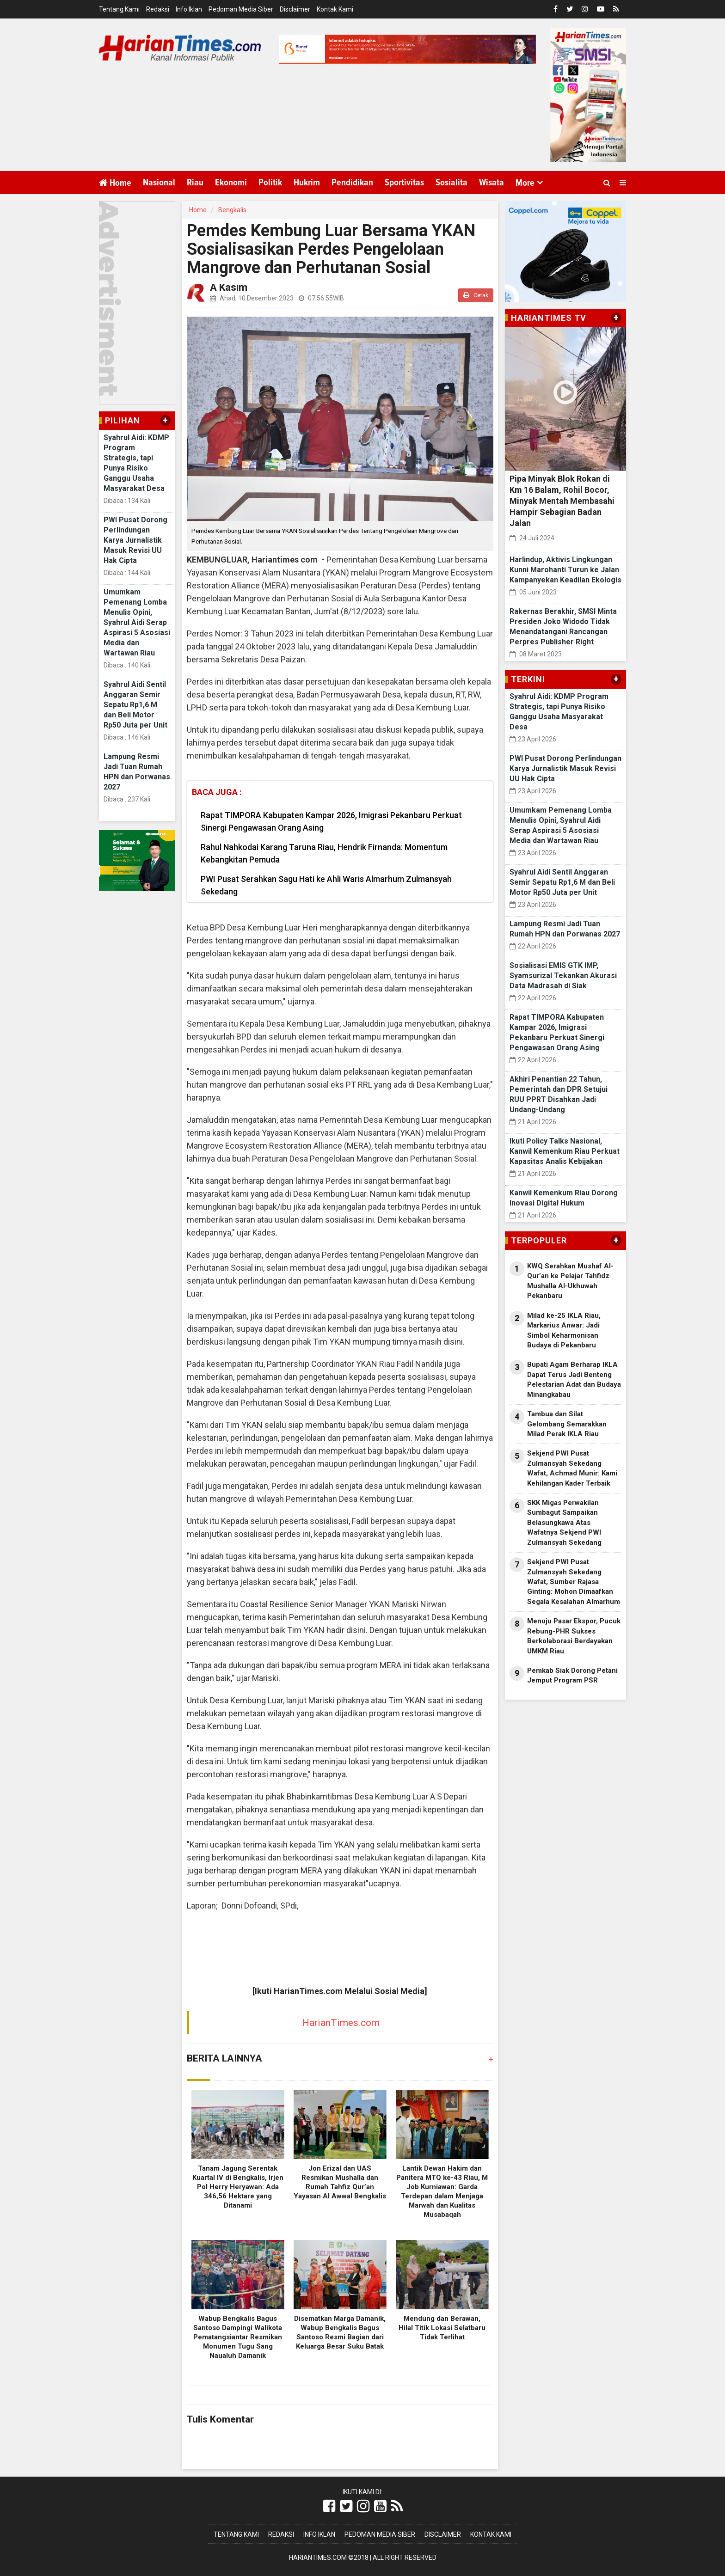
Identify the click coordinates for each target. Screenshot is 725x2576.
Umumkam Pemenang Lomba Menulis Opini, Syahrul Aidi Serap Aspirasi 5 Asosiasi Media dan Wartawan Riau (137, 622)
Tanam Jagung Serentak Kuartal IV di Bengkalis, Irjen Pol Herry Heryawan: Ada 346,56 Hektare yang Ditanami (237, 2186)
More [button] (525, 183)
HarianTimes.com (341, 2022)
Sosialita (451, 182)
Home (115, 183)
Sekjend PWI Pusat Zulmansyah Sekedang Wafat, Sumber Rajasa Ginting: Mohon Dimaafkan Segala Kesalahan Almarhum (573, 1582)
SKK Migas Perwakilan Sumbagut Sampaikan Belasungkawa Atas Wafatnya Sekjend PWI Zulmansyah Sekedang (564, 1523)
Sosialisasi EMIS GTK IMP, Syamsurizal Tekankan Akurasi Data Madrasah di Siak (563, 975)
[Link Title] (329, 2506)
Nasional (159, 182)
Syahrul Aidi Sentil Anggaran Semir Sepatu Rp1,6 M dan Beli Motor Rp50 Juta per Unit (135, 704)
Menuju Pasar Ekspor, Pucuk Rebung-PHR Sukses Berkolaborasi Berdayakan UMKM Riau (574, 1636)
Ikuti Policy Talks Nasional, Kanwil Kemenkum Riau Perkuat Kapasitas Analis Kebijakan (565, 1151)
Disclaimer (295, 9)
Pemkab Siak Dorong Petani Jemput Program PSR (572, 1675)
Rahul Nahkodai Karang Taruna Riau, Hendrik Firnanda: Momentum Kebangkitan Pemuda (324, 853)
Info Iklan (189, 9)
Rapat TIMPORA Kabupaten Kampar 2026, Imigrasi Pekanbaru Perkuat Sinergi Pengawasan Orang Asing (331, 821)
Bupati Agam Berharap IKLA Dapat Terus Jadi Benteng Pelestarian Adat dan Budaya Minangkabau (574, 1379)
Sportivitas (404, 182)
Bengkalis (232, 210)
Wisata (491, 182)
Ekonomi (231, 182)
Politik (270, 182)
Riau (195, 182)
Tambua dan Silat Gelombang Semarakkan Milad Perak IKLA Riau (567, 1424)
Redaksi (157, 9)
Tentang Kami (119, 9)
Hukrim (307, 182)
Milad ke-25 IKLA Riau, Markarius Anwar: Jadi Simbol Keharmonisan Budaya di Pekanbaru (564, 1330)
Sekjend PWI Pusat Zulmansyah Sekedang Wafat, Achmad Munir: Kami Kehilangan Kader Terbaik (572, 1468)
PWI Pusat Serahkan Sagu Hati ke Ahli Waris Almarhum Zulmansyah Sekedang (326, 885)
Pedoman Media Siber (241, 9)
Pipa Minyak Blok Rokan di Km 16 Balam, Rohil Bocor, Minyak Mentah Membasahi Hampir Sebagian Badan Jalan (562, 501)
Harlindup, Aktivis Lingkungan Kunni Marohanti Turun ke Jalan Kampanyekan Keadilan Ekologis (565, 569)
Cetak (475, 295)
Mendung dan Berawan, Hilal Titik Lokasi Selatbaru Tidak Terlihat (442, 2327)
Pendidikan (352, 182)
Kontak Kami (335, 9)
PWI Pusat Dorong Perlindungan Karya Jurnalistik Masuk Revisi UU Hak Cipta (135, 540)
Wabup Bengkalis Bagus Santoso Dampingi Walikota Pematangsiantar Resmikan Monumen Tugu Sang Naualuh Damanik (237, 2337)
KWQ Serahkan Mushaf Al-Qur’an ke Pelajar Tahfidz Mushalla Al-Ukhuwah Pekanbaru (570, 1281)
